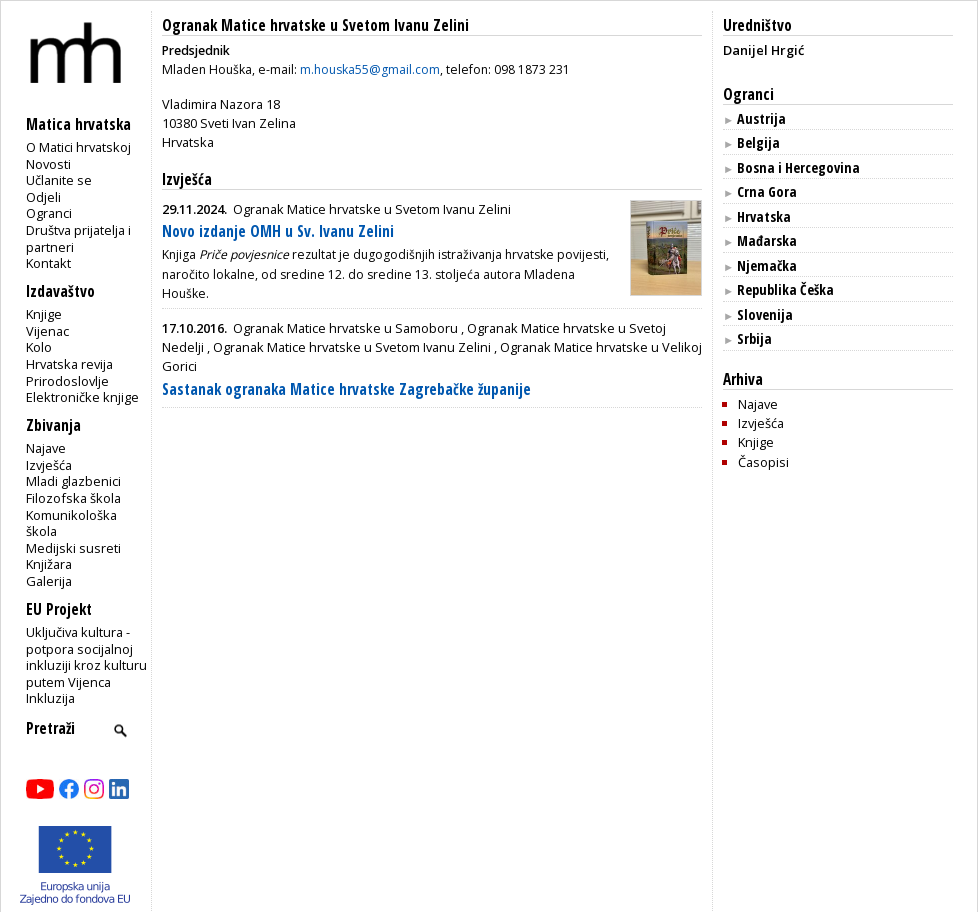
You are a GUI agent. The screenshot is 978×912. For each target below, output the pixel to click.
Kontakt (48, 263)
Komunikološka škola (71, 523)
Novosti (48, 164)
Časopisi (763, 462)
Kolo (39, 347)
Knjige (44, 314)
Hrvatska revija (69, 364)
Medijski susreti (73, 548)
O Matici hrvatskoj (78, 147)
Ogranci (49, 213)
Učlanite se (59, 180)
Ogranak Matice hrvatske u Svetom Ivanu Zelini (315, 25)
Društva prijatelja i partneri (78, 238)
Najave (46, 448)
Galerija (49, 581)
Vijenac (47, 331)
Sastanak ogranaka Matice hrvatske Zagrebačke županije (346, 389)
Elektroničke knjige (82, 397)
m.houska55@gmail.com (370, 69)
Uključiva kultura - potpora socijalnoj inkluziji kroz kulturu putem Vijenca (86, 657)
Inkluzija (50, 698)
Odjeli (43, 197)
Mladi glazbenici (73, 481)
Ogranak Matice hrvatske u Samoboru (345, 328)
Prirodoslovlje (67, 381)
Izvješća (49, 465)
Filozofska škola (73, 498)
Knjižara (49, 564)
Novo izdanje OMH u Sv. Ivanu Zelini (278, 231)
